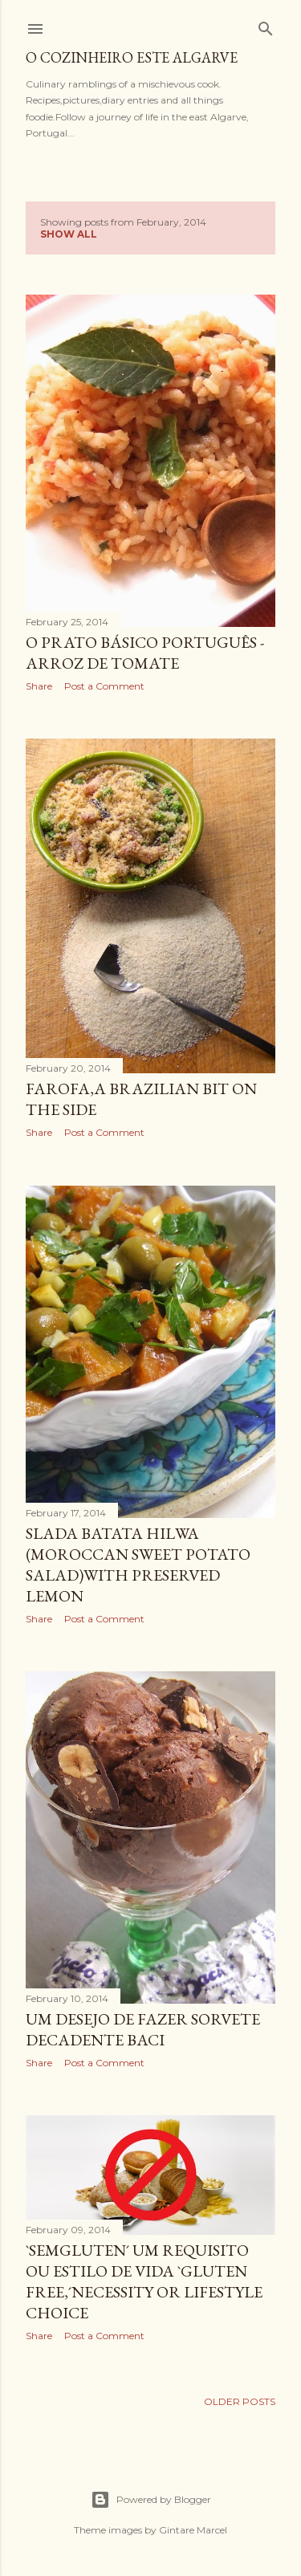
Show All (68, 234)
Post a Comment (104, 686)
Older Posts (239, 2401)
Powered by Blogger (151, 2499)
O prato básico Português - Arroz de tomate (145, 653)
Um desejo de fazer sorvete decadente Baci (143, 2029)
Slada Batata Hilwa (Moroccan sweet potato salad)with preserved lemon (138, 1564)
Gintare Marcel (193, 2530)
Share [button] (39, 686)
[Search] (265, 25)
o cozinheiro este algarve (132, 57)
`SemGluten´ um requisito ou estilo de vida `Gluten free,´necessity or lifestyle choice (144, 2281)
